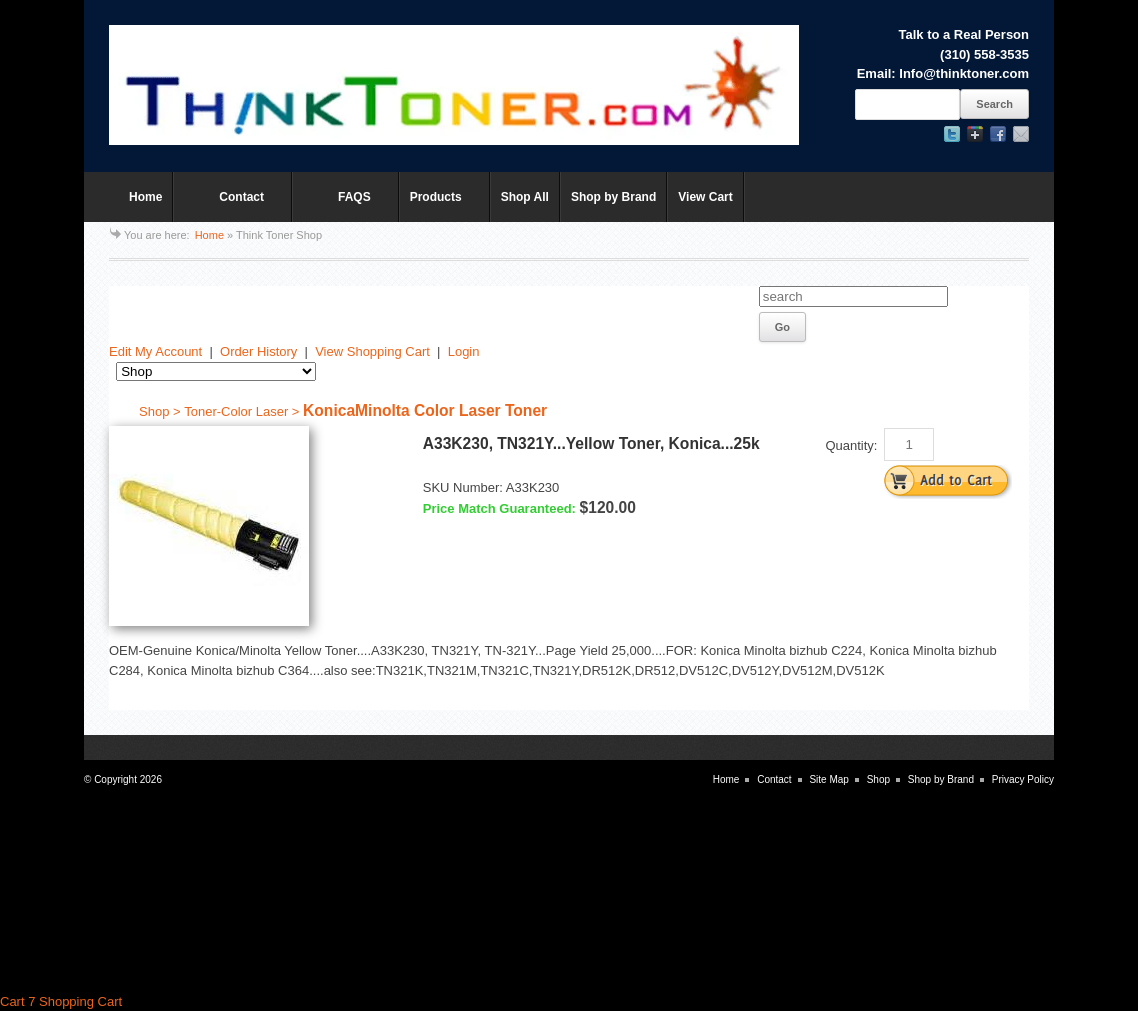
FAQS (340, 206)
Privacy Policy (1023, 779)
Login (464, 351)
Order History (258, 351)
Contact (227, 206)
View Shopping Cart (372, 351)
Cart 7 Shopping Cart (61, 1001)
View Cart (705, 197)
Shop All (525, 197)
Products (439, 206)
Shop (878, 779)
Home (145, 197)
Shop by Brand (613, 197)
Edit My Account (155, 351)
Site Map (828, 779)
